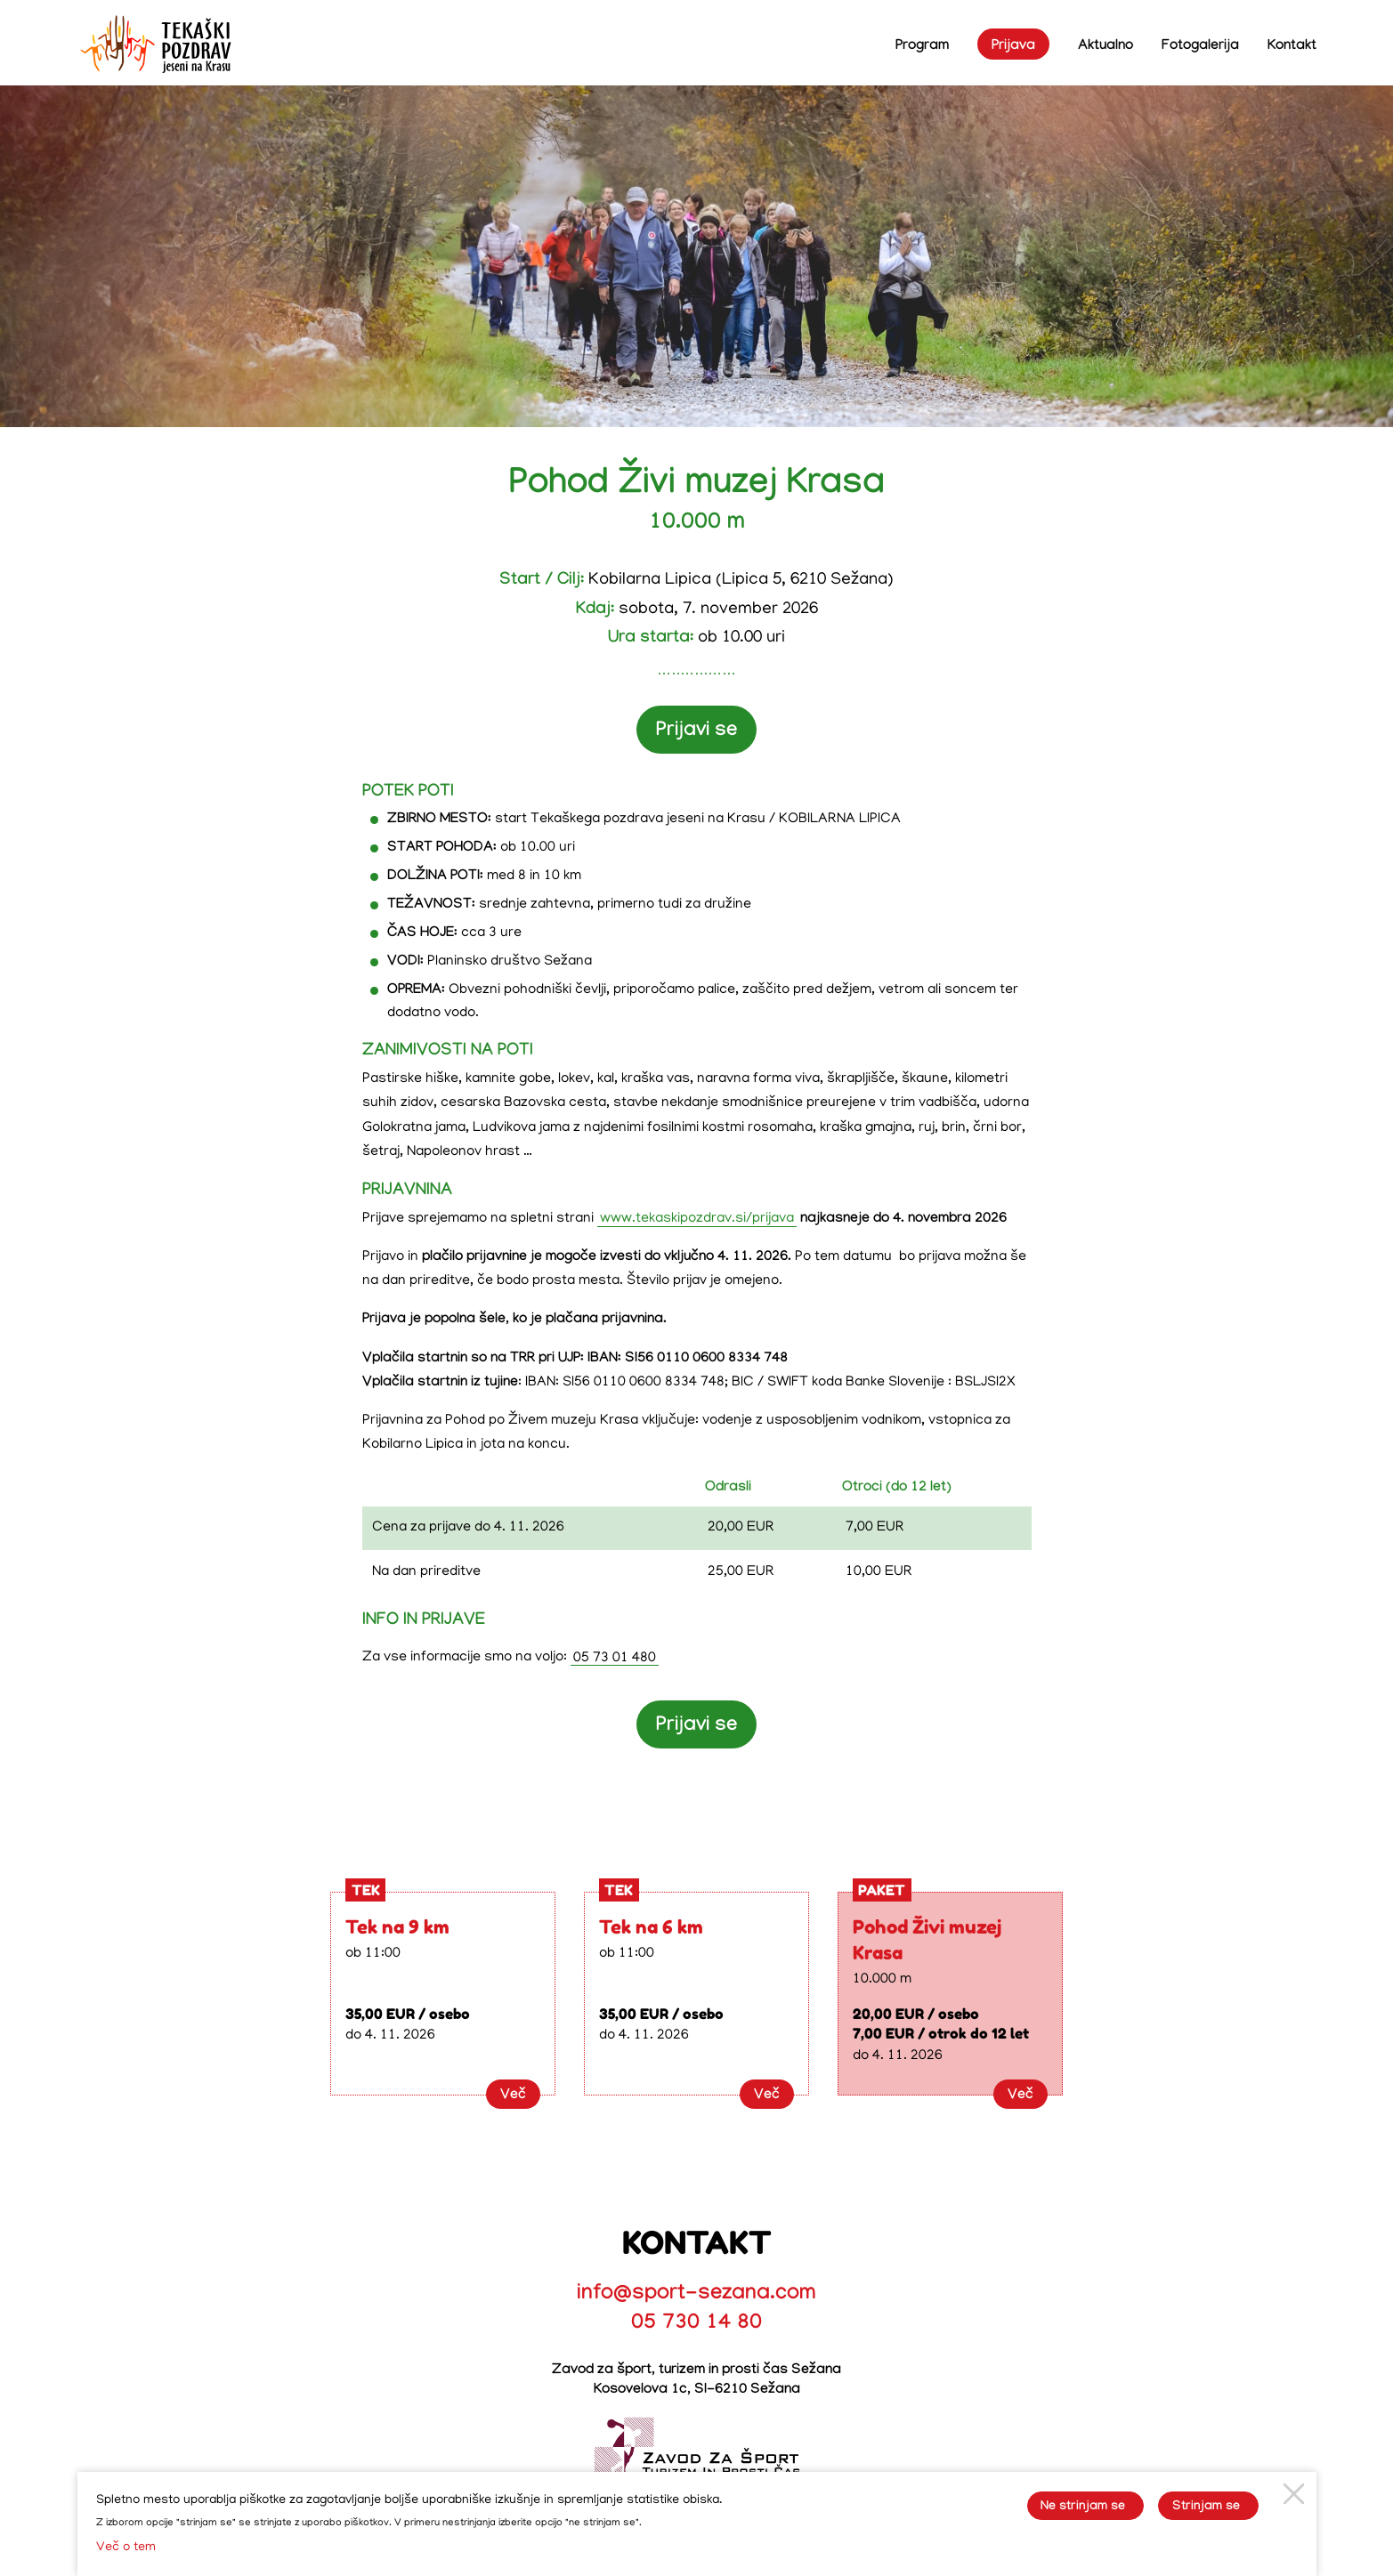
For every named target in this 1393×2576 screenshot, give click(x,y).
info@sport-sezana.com (696, 2295)
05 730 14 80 (696, 2325)
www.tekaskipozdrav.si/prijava (697, 1219)
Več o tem (126, 2547)
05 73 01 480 (614, 1658)
